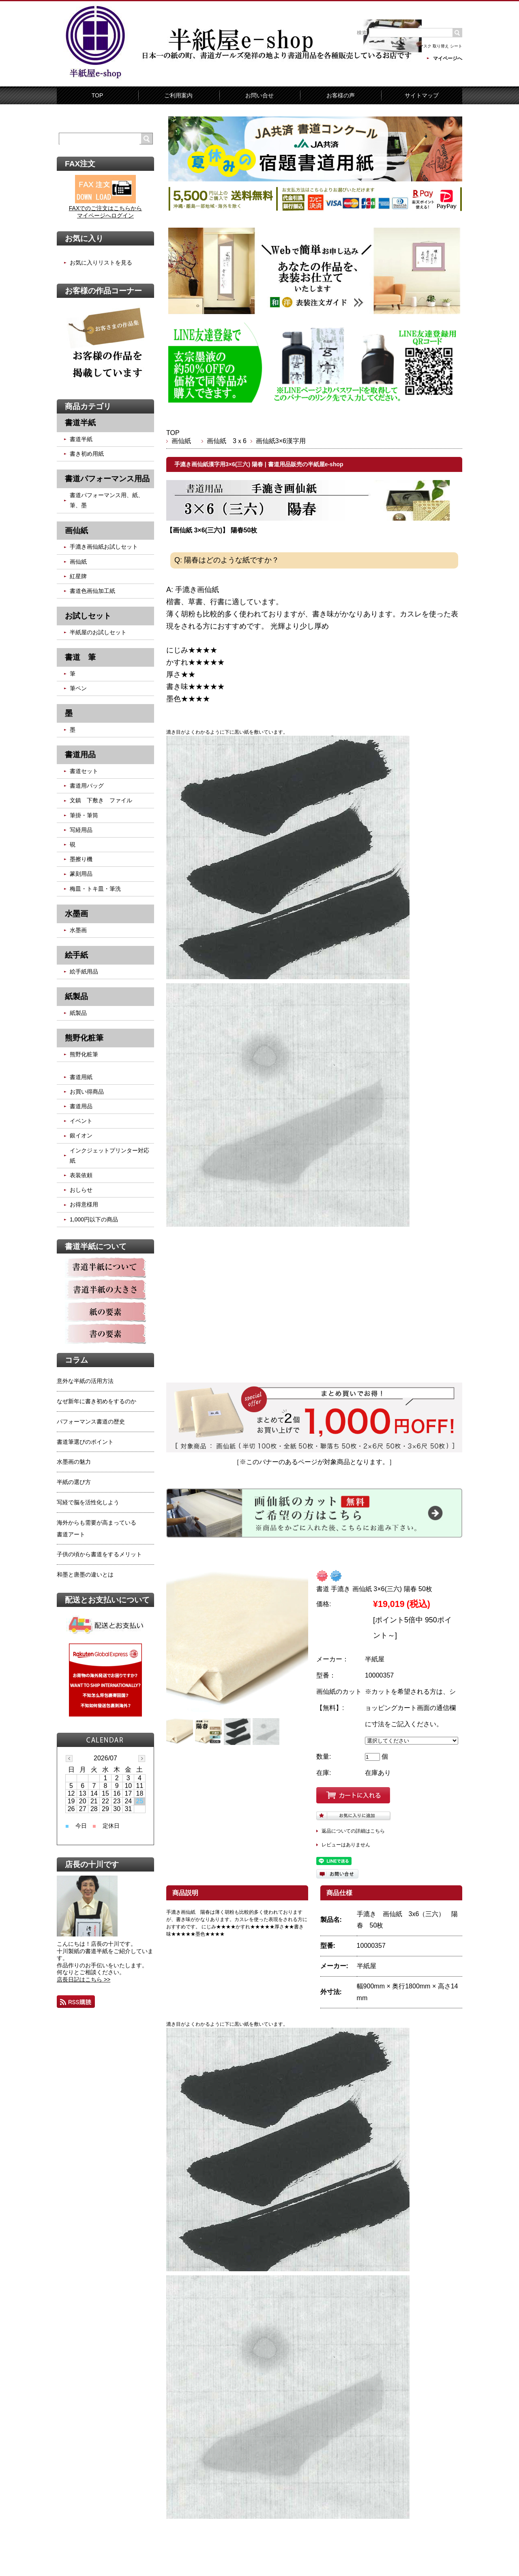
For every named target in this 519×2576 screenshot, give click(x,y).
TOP (97, 95)
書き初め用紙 (87, 453)
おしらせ (81, 1190)
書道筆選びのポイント (85, 1442)
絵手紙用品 (84, 971)
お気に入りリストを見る (101, 262)
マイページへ (447, 58)
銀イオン (81, 1135)
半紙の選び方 (74, 1482)
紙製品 (78, 1013)
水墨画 (78, 930)
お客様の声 (340, 95)
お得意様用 (84, 1204)
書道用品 (81, 1106)
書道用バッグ (87, 785)
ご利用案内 (178, 95)
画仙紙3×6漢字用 (281, 440)
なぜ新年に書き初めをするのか (96, 1401)
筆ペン (78, 688)
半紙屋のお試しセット (98, 632)
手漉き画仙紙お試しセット (104, 546)
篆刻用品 (81, 873)
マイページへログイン (105, 215)
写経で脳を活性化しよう (88, 1502)
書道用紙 (81, 1077)
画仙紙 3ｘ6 (227, 440)
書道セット (84, 771)
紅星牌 (78, 576)
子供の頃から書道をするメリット (99, 1554)
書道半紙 (81, 439)
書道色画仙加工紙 (92, 591)
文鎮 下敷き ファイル (101, 800)
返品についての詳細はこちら (353, 1831)
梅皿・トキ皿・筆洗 (95, 888)
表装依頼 (81, 1175)
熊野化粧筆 (84, 1054)
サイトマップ (422, 95)
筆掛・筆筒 (84, 815)
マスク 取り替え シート (440, 46)
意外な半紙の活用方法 (85, 1381)
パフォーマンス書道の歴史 (91, 1421)
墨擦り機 (81, 859)
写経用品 (81, 830)
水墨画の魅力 (74, 1461)
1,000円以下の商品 (94, 1219)
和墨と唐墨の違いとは (85, 1574)
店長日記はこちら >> (83, 1979)
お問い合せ (259, 95)
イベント (81, 1121)
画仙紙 (184, 440)
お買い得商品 (87, 1091)
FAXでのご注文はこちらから (105, 208)
